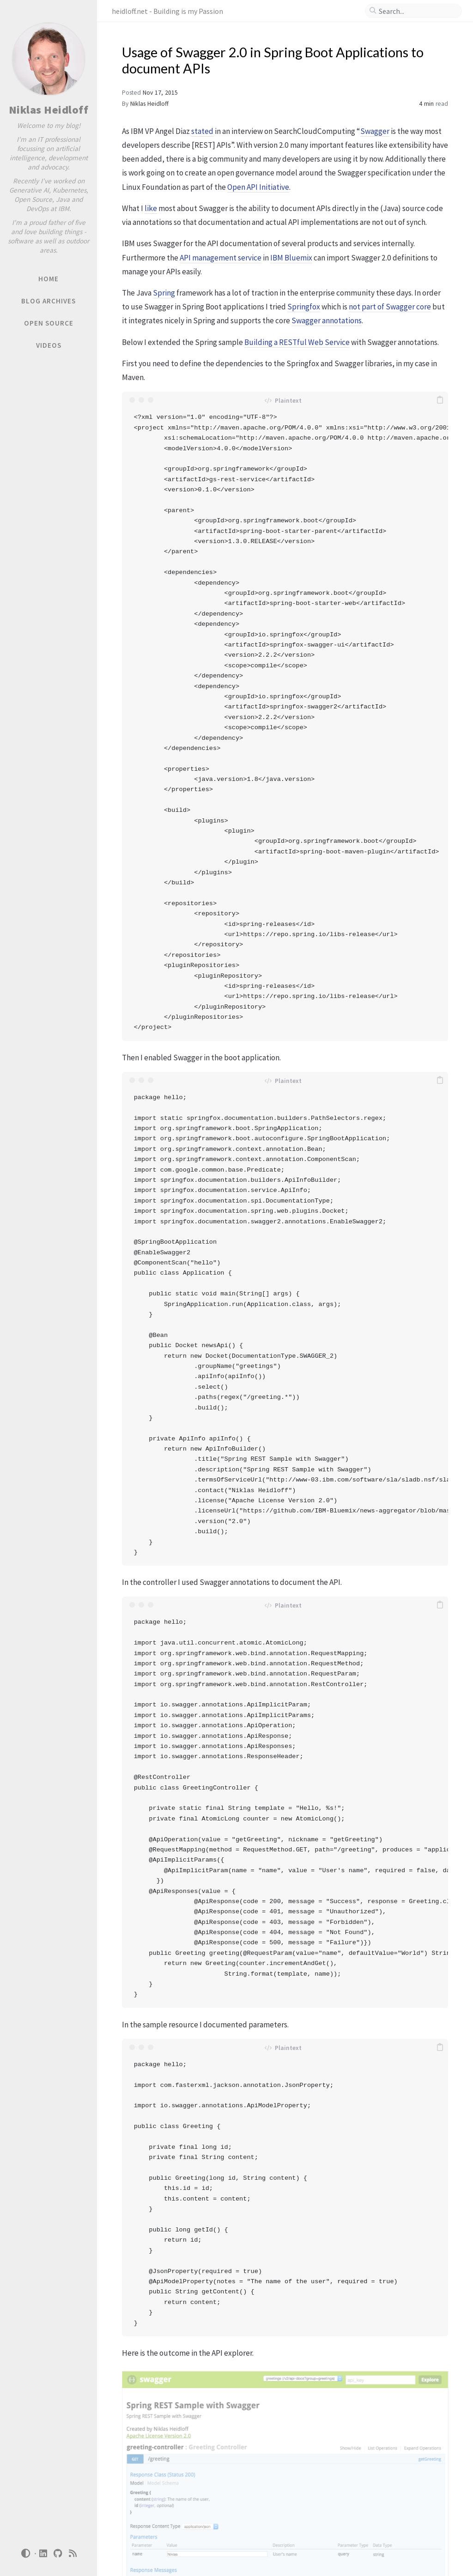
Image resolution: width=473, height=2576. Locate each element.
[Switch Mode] (25, 2553)
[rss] (73, 2553)
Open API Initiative (258, 187)
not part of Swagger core (390, 307)
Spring (164, 293)
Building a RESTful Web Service (297, 342)
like (151, 208)
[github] (58, 2553)
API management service (220, 258)
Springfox (303, 307)
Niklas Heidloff (49, 110)
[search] (417, 11)
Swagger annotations (326, 320)
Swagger (374, 131)
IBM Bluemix (291, 258)
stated (202, 131)
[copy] (439, 400)
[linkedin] (43, 2553)
